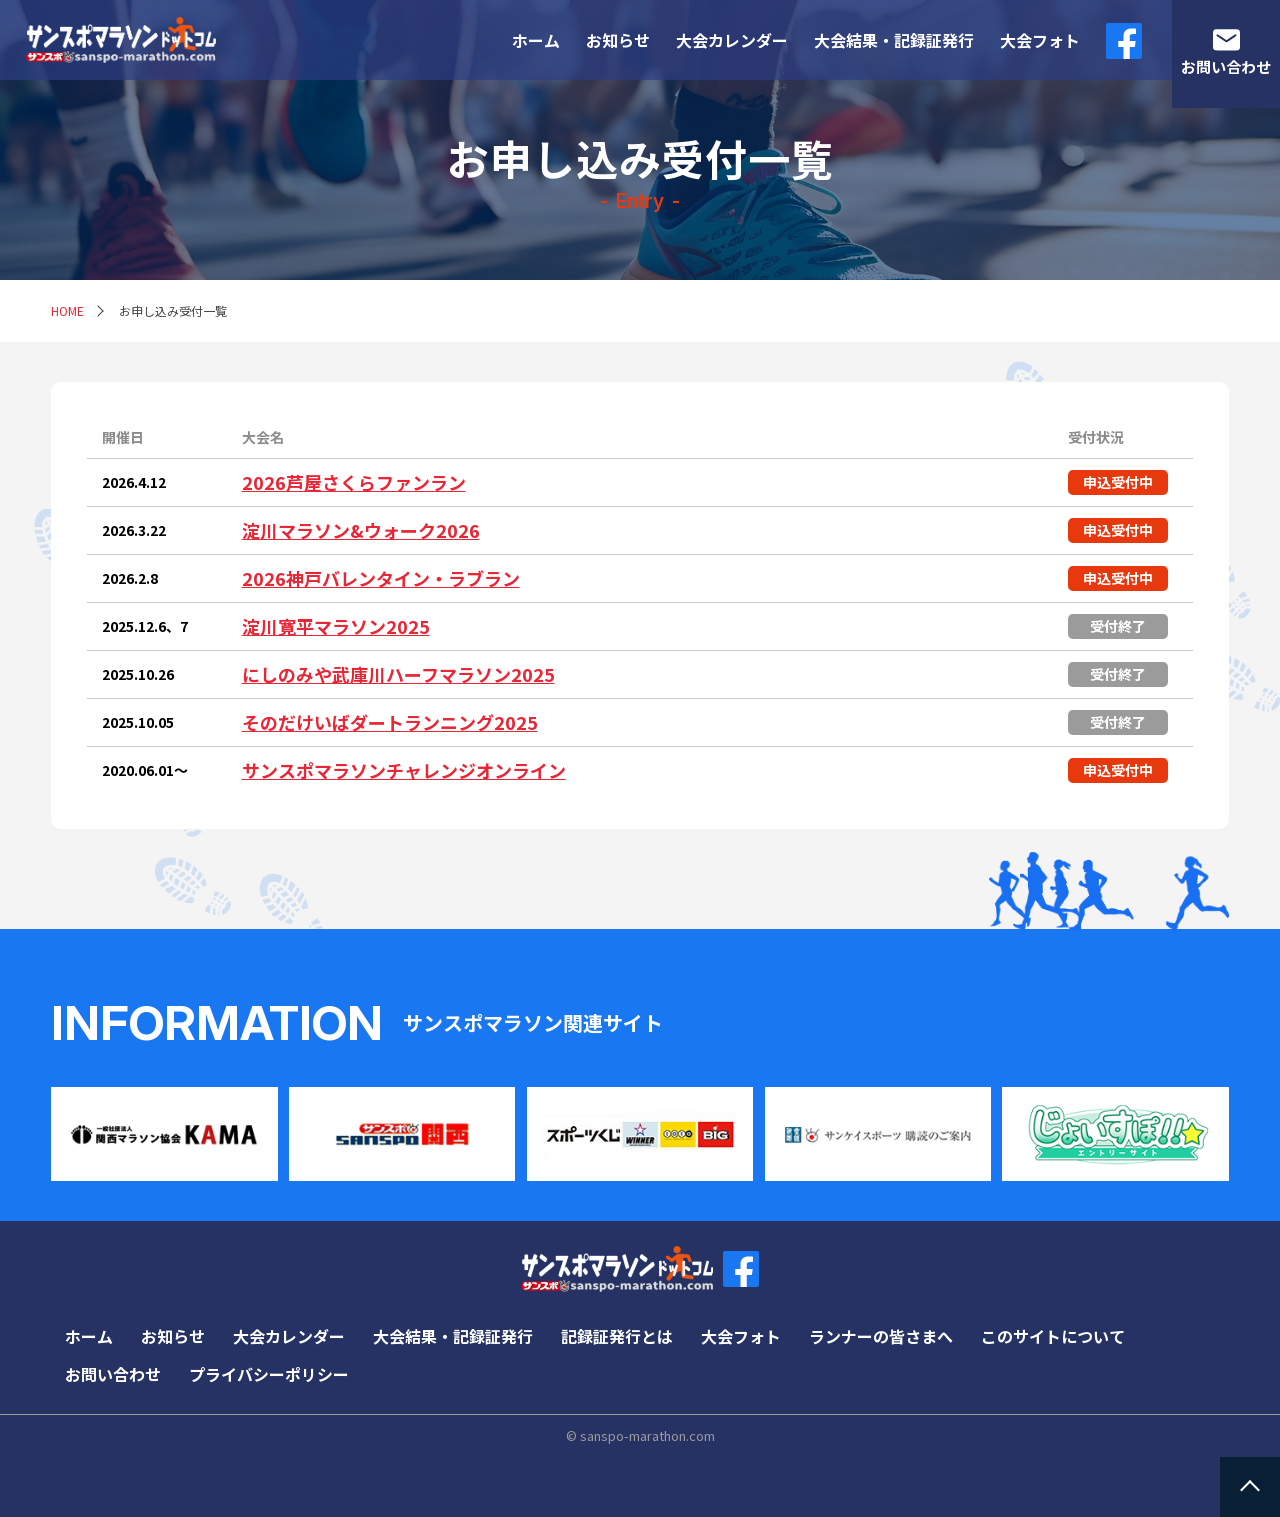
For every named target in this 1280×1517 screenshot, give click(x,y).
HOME (67, 310)
